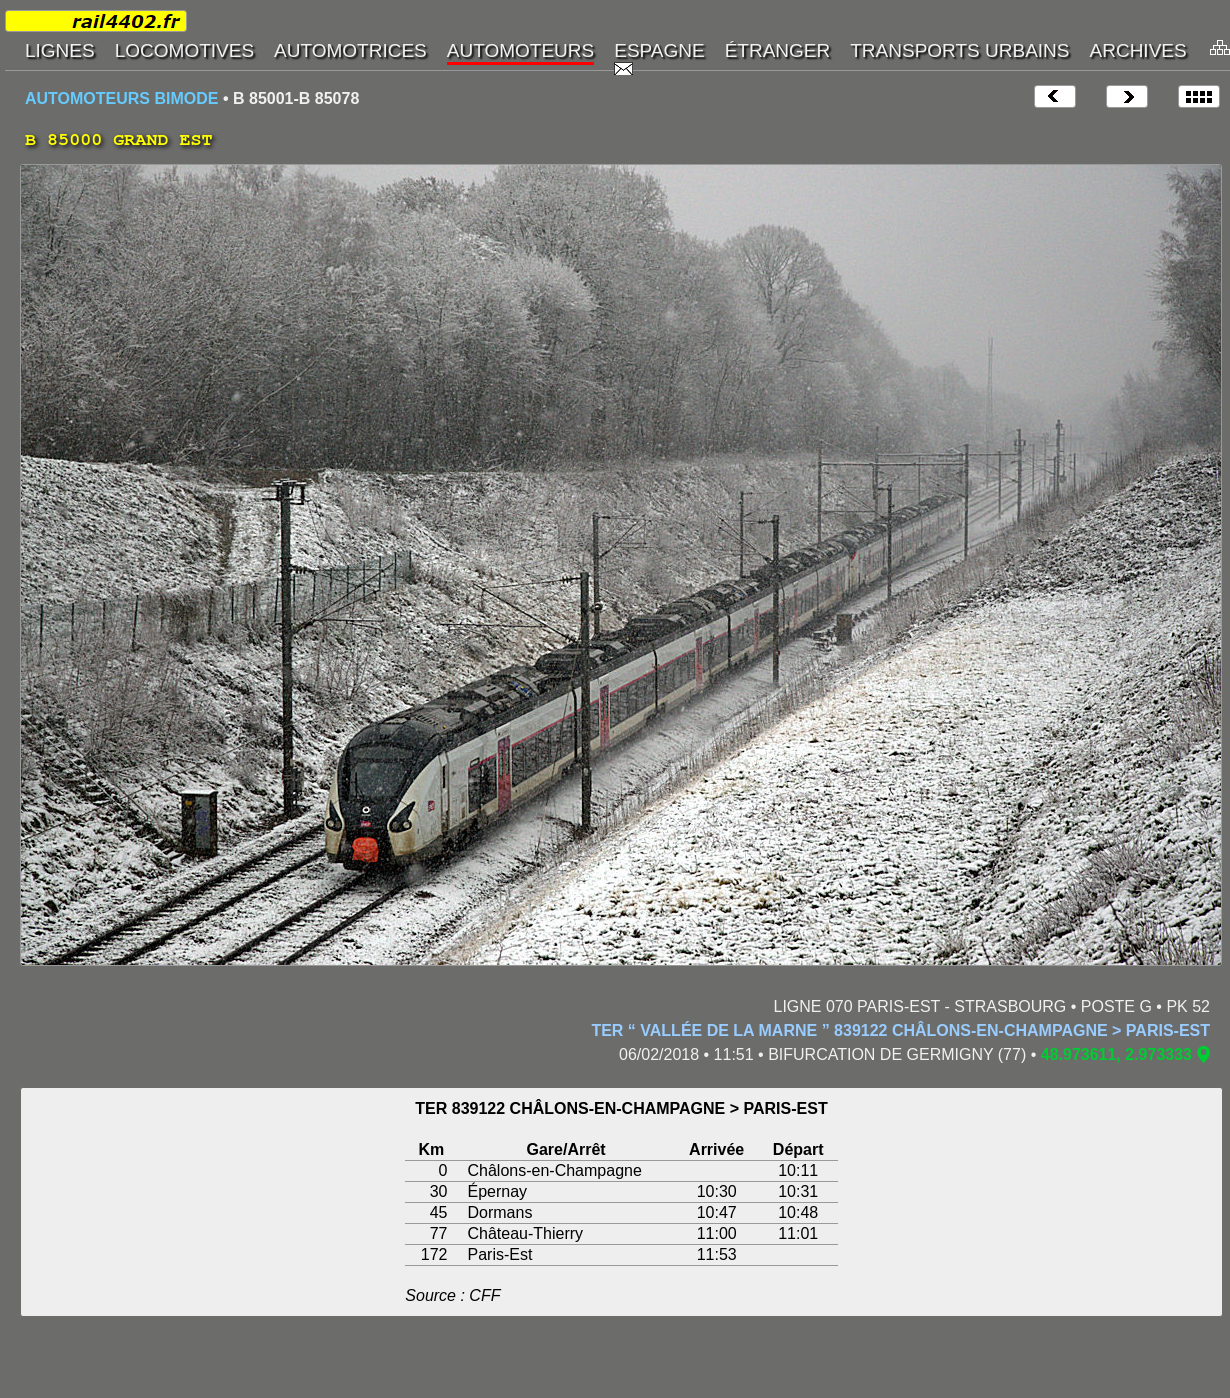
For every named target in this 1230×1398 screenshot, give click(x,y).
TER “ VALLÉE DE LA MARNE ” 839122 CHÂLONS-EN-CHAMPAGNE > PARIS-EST (900, 1030)
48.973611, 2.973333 (1116, 1054)
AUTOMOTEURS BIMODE (121, 98)
